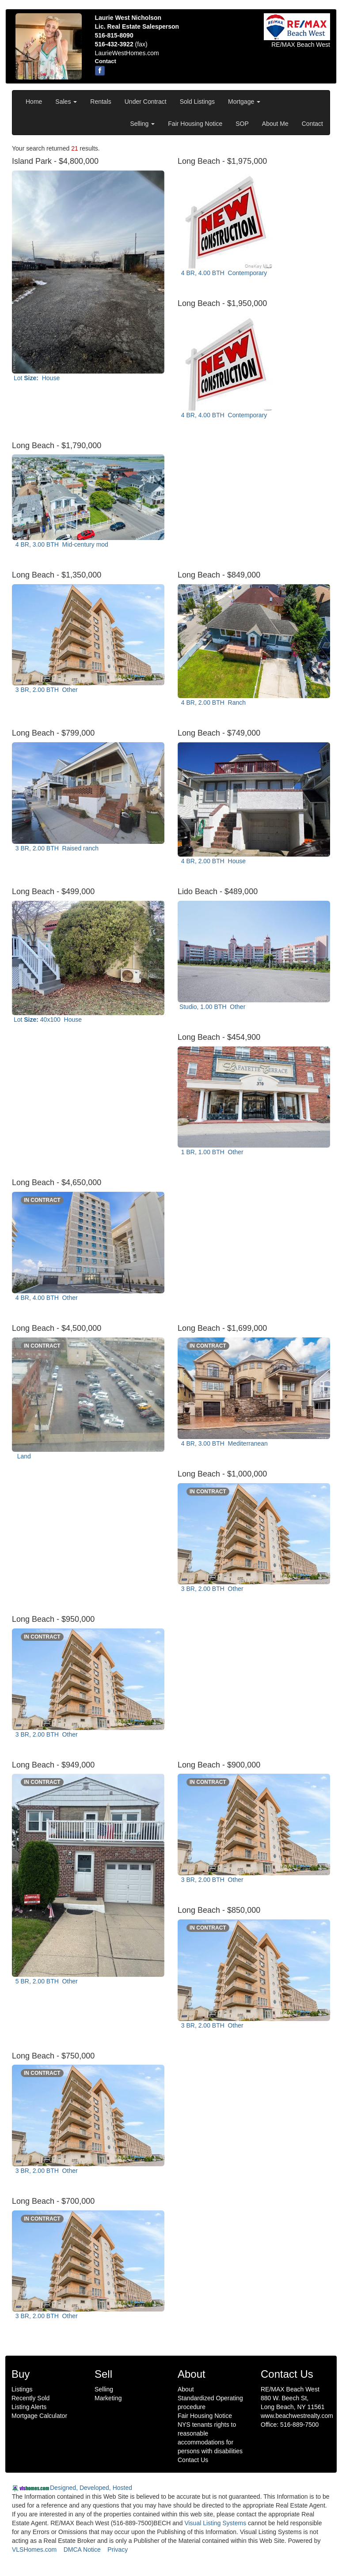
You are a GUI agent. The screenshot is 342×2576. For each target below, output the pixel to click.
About (186, 2389)
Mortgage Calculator (39, 2415)
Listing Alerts (28, 2406)
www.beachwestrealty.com (297, 2415)
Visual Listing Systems (215, 2523)
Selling (142, 123)
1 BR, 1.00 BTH (211, 1152)
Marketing (108, 2398)
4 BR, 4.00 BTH (223, 272)
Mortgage (244, 101)
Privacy (117, 2549)
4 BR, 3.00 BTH (61, 544)
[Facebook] (100, 71)
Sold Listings (197, 101)
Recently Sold (30, 2398)
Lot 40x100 (48, 1019)
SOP (242, 123)
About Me (275, 123)
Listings (21, 2389)
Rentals (100, 101)
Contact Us (193, 2459)
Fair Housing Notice (195, 123)
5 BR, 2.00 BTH (46, 1981)
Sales (66, 101)
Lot (36, 377)
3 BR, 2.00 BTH (46, 689)
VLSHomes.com (34, 2549)
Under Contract (146, 101)
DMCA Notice (82, 2549)
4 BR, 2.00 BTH (212, 702)
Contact (312, 123)
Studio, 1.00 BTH (212, 1006)
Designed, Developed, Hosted (91, 2487)
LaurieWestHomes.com (127, 53)
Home (34, 101)
